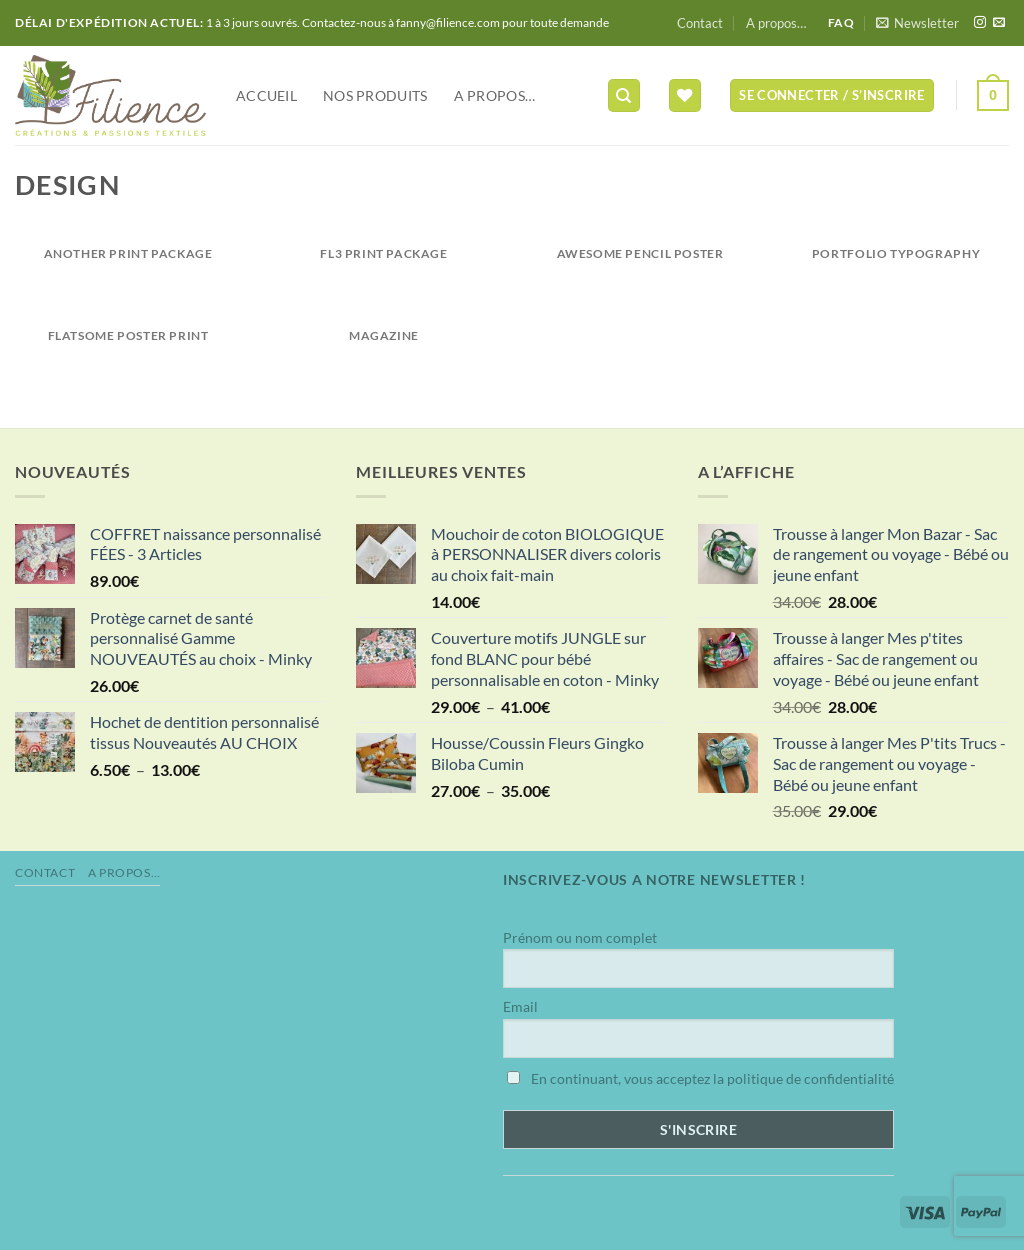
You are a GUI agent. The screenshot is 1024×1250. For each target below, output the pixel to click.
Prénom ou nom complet (580, 937)
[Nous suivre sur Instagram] (980, 23)
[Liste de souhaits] (685, 95)
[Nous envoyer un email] (999, 23)
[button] (917, 23)
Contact (700, 23)
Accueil (266, 95)
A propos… (776, 23)
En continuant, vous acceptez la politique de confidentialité (700, 1078)
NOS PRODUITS (375, 95)
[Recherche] (624, 95)
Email (520, 1006)
